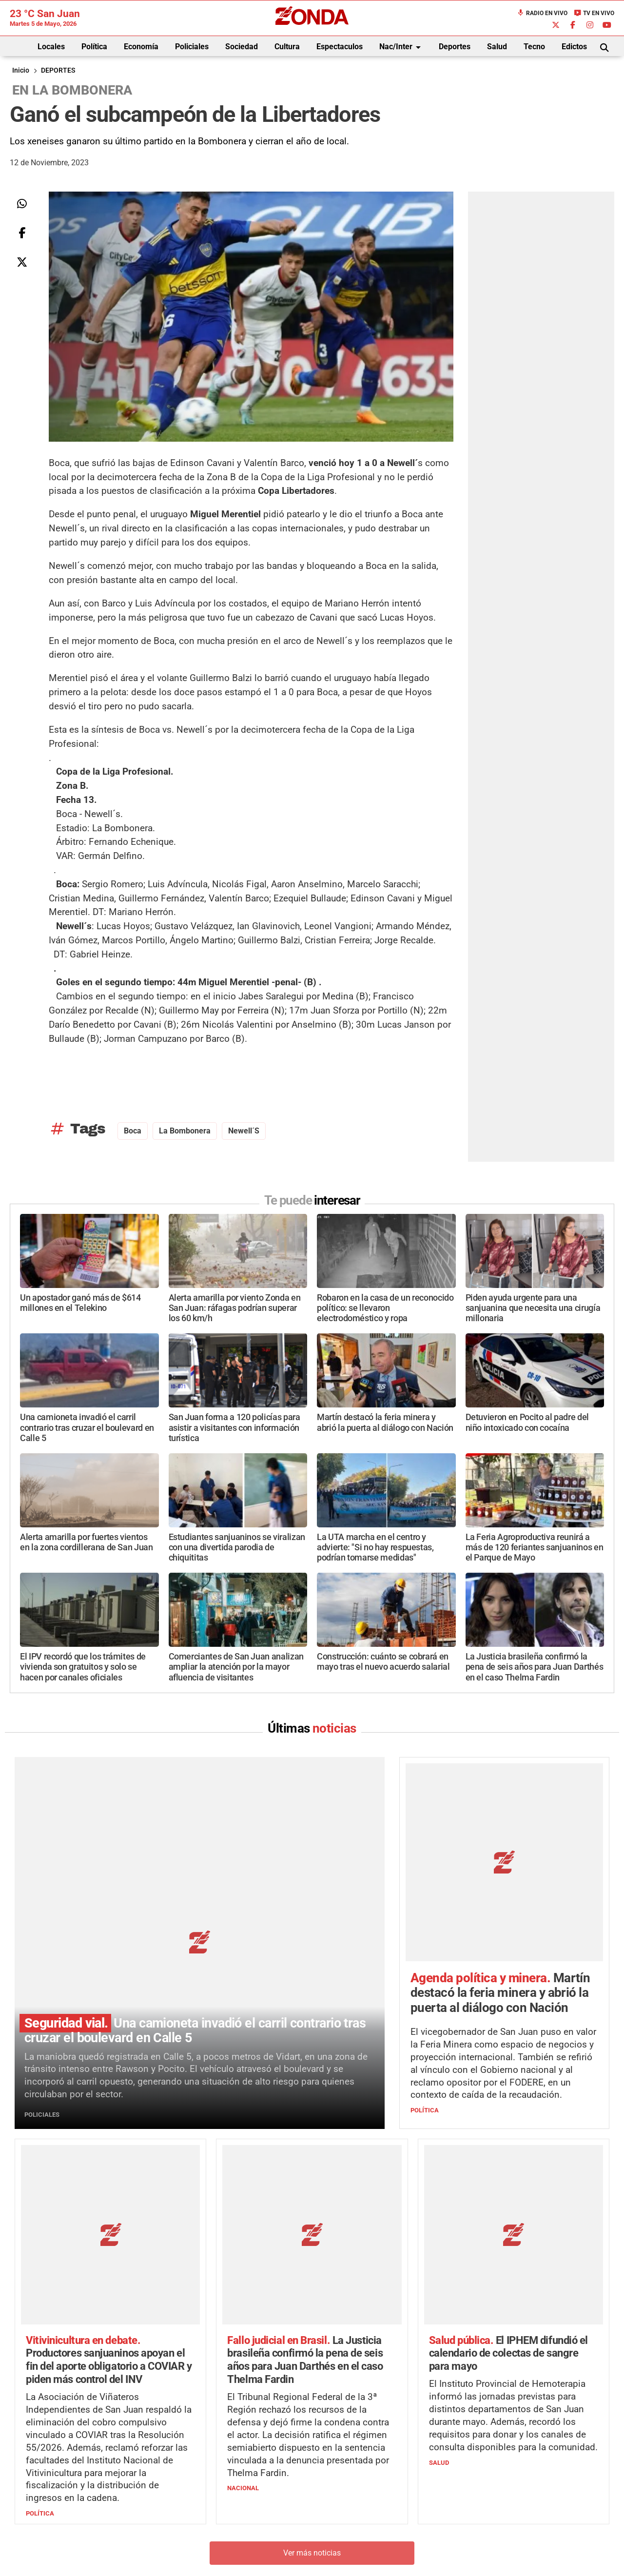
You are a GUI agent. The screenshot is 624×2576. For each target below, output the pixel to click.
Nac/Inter (401, 47)
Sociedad (241, 46)
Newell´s (243, 1130)
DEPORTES (58, 70)
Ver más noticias (312, 2374)
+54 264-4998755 (378, 2535)
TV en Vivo (594, 13)
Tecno (534, 46)
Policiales (192, 46)
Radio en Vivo (542, 13)
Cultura (287, 46)
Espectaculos (339, 46)
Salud (497, 46)
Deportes (454, 46)
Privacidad (336, 2554)
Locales (51, 46)
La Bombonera (185, 1130)
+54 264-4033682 (371, 2525)
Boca (132, 1130)
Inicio (20, 70)
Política (94, 46)
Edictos (574, 46)
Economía (141, 46)
